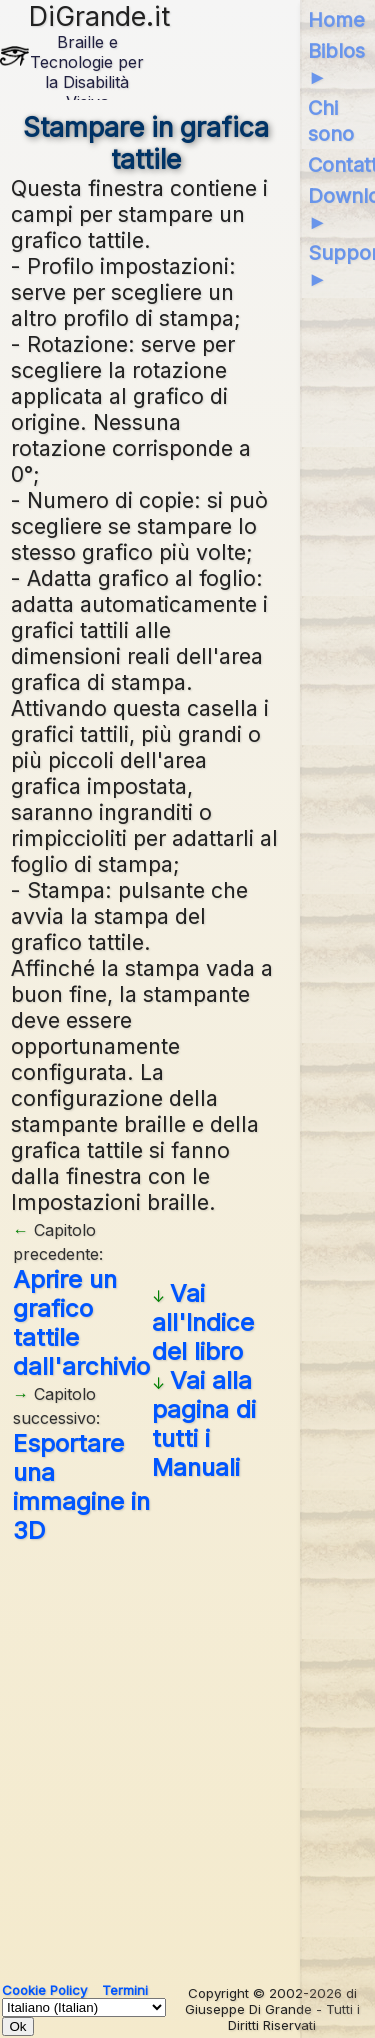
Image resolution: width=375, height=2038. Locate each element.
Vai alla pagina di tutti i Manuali (204, 1424)
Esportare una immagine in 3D (81, 1487)
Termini (125, 1990)
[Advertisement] (187, 1755)
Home (336, 20)
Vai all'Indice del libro (203, 1322)
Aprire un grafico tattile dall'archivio (81, 1323)
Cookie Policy (44, 1990)
